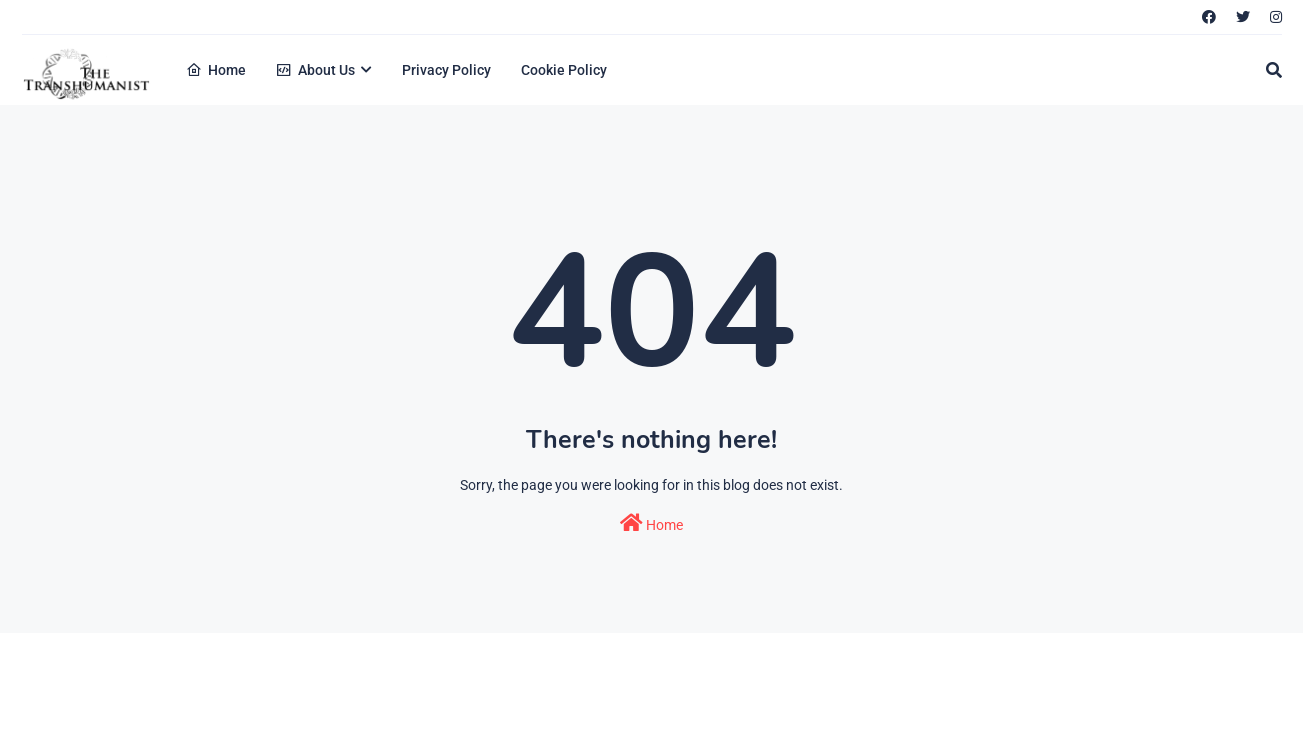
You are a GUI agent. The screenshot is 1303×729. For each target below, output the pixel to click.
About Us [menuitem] (315, 70)
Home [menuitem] (216, 70)
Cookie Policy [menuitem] (564, 70)
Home (651, 523)
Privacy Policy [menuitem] (446, 70)
